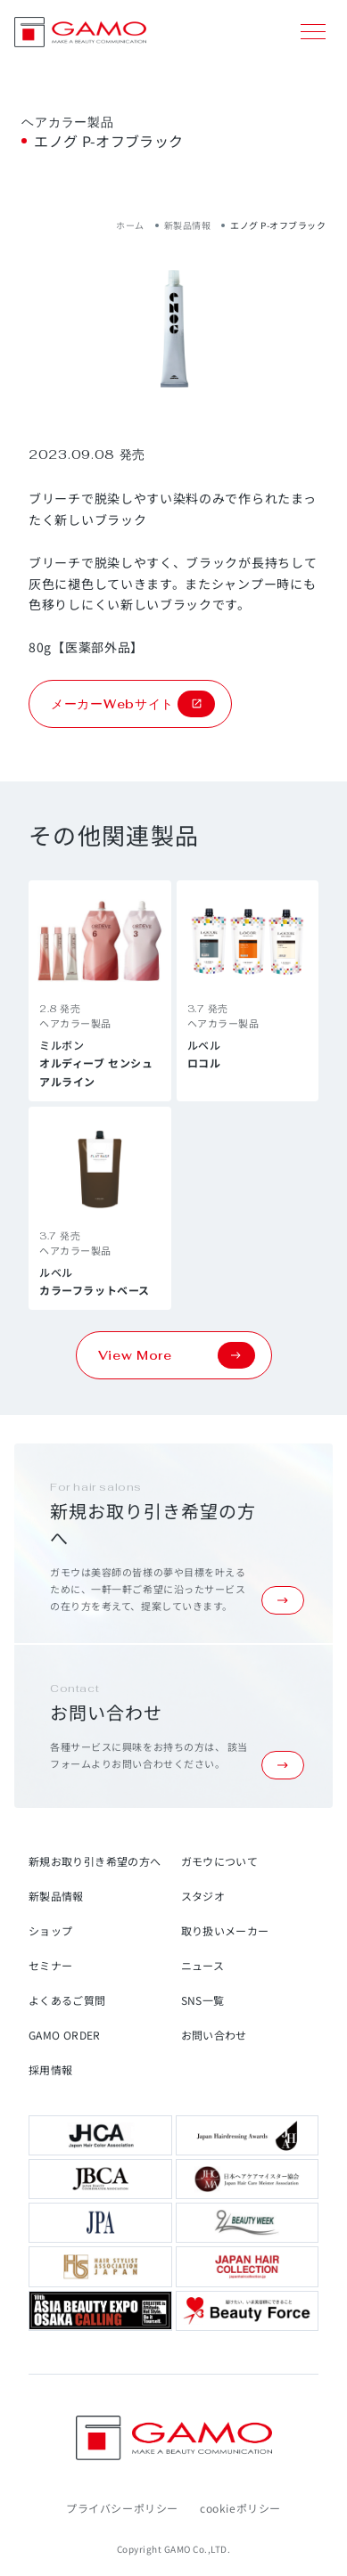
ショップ (50, 1930)
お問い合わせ (214, 2034)
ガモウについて (220, 1861)
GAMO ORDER (65, 2034)
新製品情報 (187, 225)
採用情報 (50, 2069)
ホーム (130, 225)
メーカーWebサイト (133, 704)
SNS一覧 (203, 2000)
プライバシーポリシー (122, 2507)
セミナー (50, 1965)
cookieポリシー (240, 2507)
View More (176, 1355)
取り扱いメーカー (225, 1930)
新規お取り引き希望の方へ (95, 1861)
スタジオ (203, 1895)
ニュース (202, 1965)
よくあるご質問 (67, 2000)
